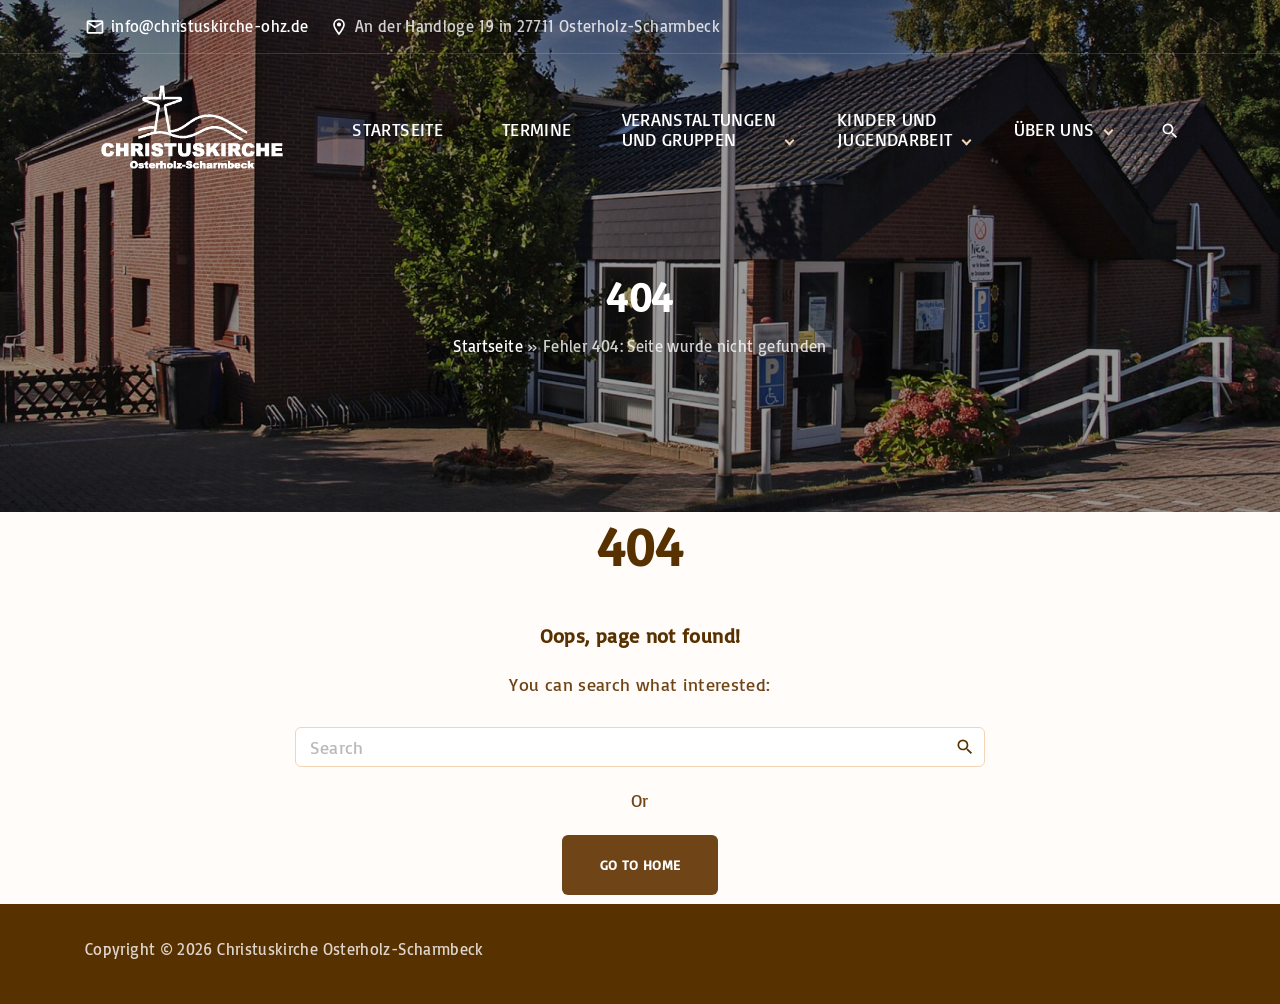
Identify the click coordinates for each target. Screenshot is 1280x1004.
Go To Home (640, 864)
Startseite (488, 346)
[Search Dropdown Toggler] (1169, 131)
